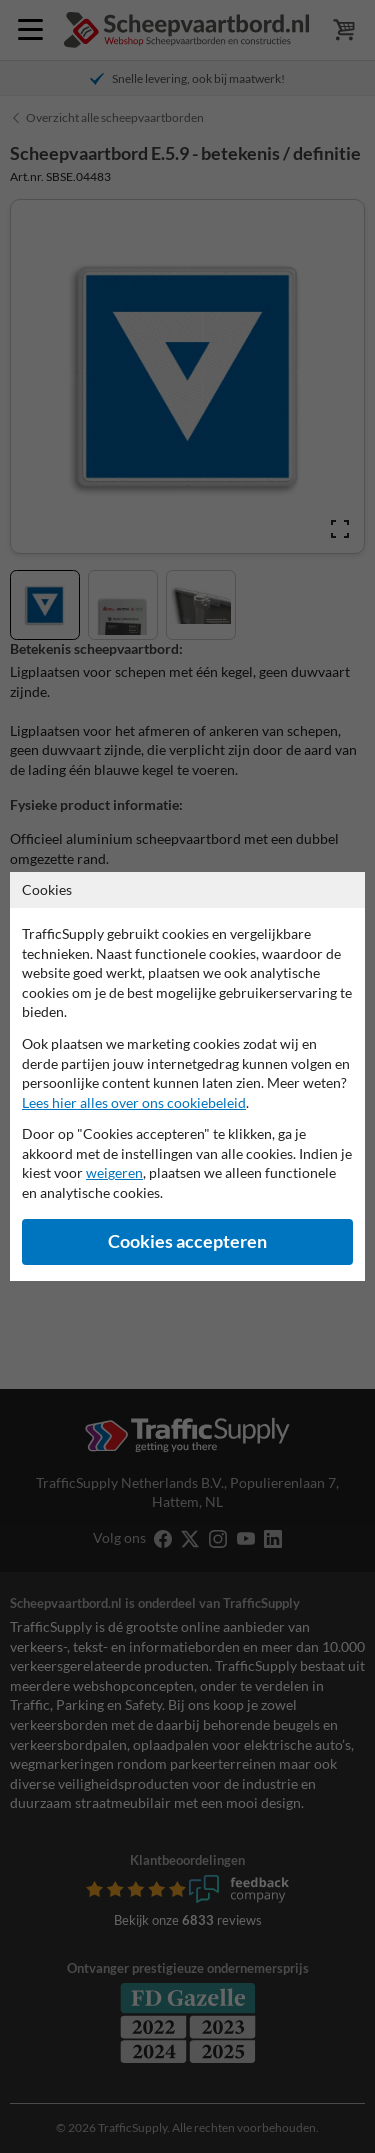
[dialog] (187, 1076)
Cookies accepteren (187, 1241)
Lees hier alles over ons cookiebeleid (134, 1102)
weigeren (114, 1172)
